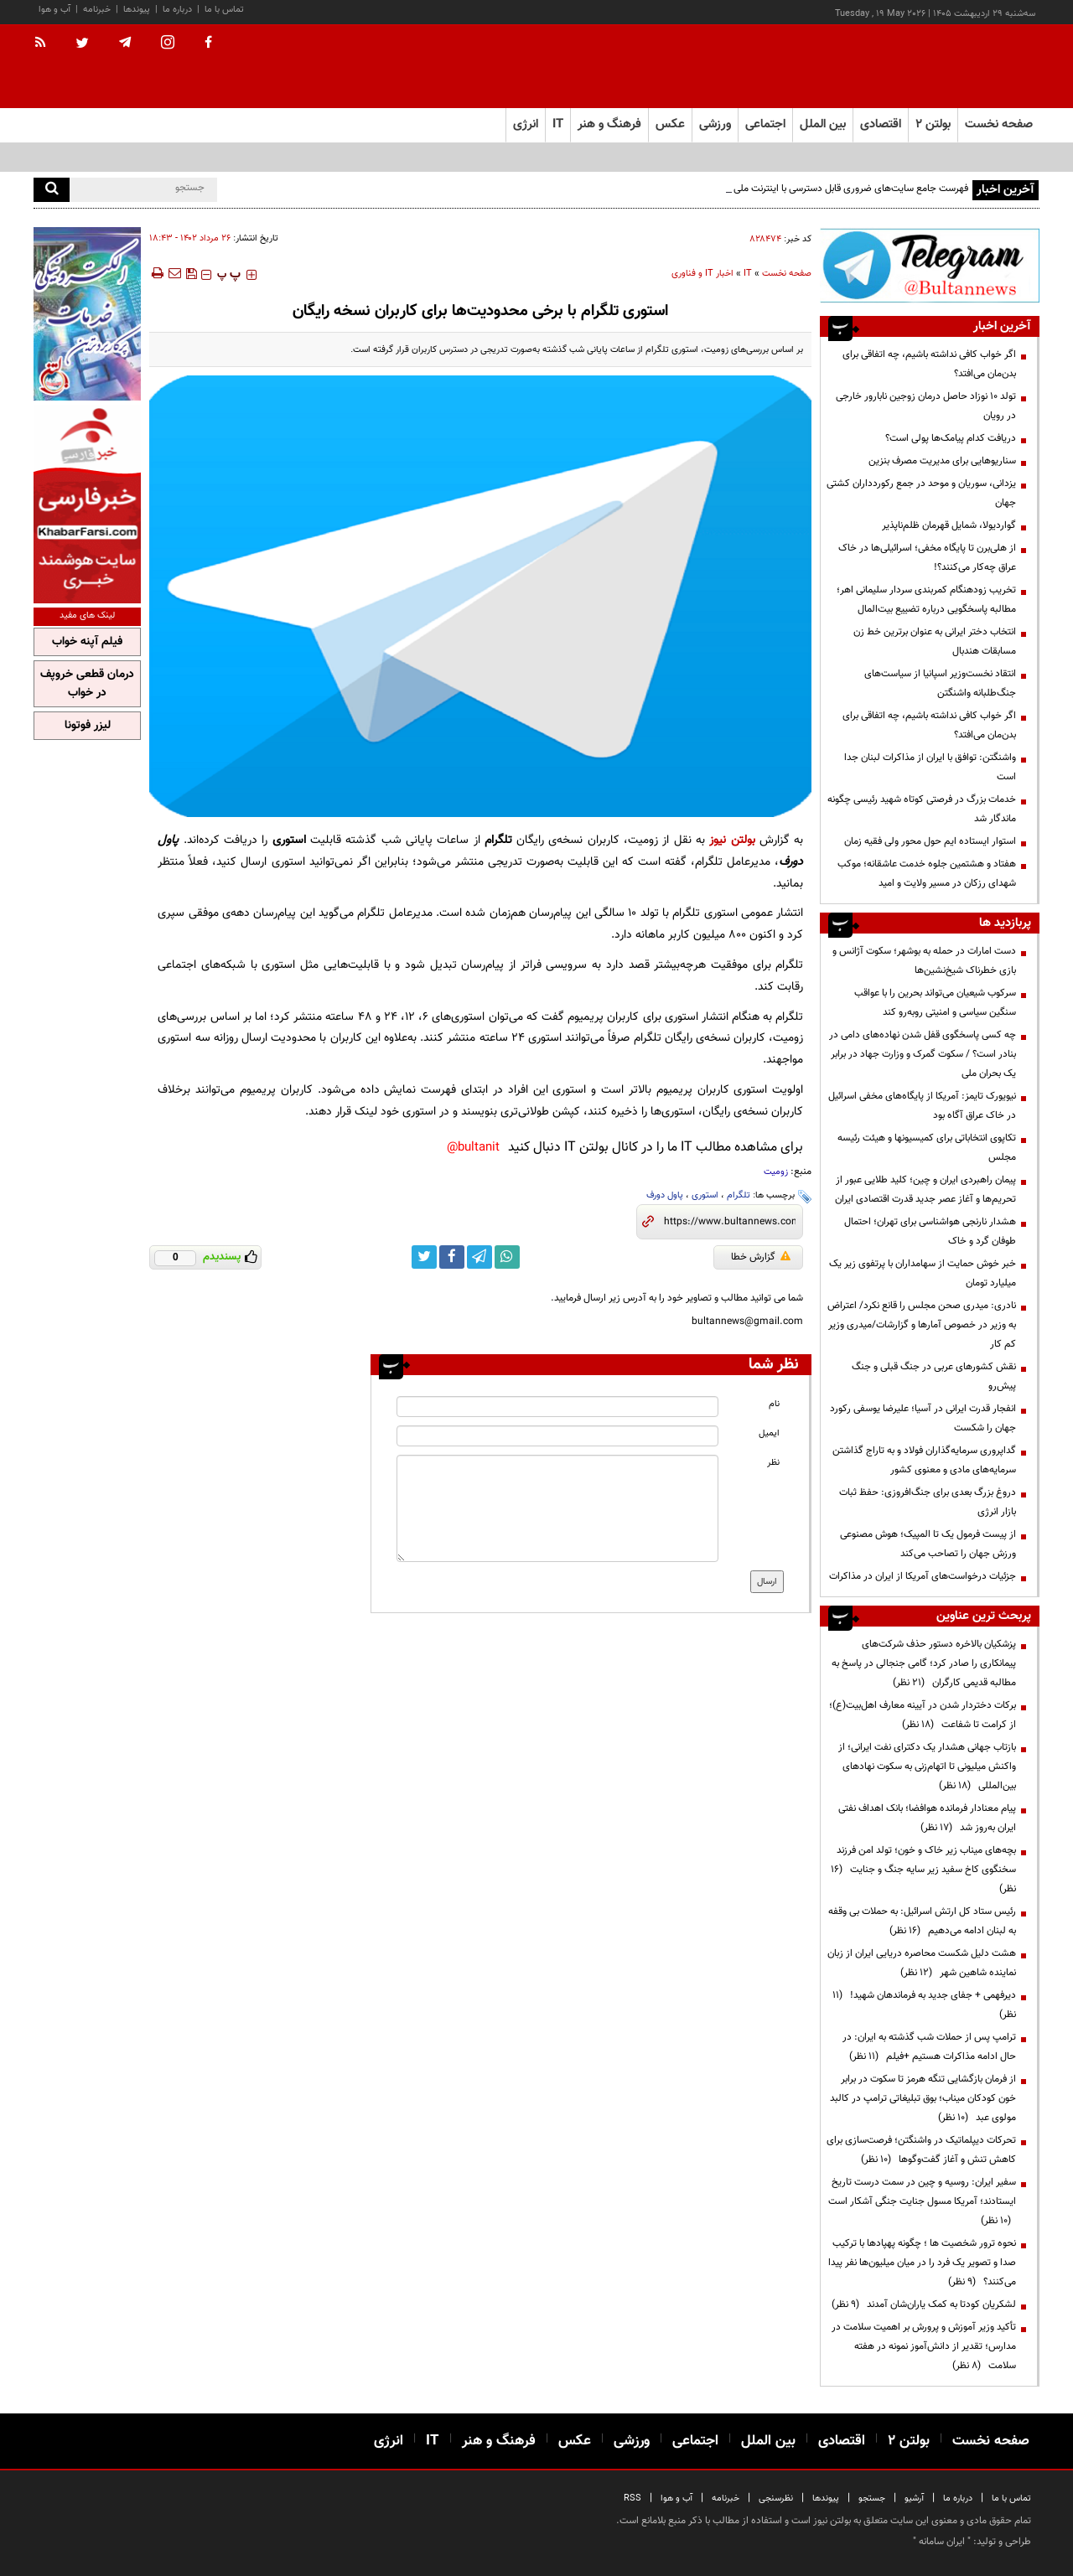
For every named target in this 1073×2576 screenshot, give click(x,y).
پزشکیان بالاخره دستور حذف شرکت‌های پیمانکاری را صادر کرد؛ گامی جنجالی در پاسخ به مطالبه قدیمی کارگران (924, 1663)
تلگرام (738, 1195)
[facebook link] (451, 1257)
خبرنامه (97, 10)
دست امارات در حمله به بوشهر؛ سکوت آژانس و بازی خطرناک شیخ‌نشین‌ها (924, 961)
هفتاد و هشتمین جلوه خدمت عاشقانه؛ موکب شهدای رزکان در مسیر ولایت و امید (926, 873)
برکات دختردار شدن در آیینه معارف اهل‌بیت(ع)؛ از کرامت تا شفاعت (922, 1715)
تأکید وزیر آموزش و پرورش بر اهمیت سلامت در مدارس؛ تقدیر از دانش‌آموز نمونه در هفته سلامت (924, 2346)
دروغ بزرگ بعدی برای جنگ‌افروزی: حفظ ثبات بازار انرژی (927, 1502)
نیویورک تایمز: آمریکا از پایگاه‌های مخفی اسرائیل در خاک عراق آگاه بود (922, 1106)
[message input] (557, 1508)
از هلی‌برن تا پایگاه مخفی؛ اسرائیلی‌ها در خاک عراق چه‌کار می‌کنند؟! (927, 558)
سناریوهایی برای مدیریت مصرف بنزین (942, 460)
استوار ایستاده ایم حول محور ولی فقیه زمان (930, 841)
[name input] (557, 1406)
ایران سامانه (942, 2541)
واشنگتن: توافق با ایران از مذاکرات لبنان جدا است (930, 767)
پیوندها (136, 10)
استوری (705, 1195)
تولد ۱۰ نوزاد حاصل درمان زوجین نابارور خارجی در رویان (926, 406)
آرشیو (914, 2498)
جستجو (871, 2498)
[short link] (729, 1222)
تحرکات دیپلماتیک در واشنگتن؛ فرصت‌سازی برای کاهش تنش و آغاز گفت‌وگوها (921, 2150)
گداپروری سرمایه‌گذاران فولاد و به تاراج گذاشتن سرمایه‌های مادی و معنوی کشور (924, 1460)
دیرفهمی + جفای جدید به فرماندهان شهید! (924, 2005)
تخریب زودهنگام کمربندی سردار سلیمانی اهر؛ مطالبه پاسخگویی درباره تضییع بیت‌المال (926, 599)
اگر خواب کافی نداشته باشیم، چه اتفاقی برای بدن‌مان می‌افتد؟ (929, 364)
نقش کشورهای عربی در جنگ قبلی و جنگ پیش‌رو (934, 1376)
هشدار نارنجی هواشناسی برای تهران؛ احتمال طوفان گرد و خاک (930, 1231)
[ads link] (929, 265)
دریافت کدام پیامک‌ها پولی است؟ (950, 438)
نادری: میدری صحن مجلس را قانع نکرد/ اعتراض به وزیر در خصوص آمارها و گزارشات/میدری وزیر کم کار (921, 1325)
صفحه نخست (999, 124)
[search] (52, 190)
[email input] (557, 1435)
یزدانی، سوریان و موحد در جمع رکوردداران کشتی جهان (921, 493)
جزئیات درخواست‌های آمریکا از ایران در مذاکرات (922, 1576)
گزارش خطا (760, 1257)
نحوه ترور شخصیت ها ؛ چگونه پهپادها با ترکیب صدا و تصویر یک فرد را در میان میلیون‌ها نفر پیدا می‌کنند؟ (922, 2262)
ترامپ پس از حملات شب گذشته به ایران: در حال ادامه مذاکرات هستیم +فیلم (929, 2047)
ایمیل (769, 1433)
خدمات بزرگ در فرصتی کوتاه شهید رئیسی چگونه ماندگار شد (921, 809)
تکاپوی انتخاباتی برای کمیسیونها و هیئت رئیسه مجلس (926, 1147)
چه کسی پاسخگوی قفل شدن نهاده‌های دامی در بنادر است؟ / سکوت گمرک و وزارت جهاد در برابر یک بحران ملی (922, 1054)
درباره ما (177, 10)
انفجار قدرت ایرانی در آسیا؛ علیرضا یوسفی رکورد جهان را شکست (923, 1418)
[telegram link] (479, 1257)
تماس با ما (224, 10)
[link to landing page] (955, 66)
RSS (632, 2498)
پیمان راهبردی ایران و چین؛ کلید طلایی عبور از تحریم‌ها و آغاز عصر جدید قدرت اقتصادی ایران (925, 1189)
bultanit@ (473, 1147)
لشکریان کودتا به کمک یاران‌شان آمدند (924, 2304)
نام (774, 1404)
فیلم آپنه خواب (87, 642)
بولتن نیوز (731, 840)
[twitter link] (424, 1257)
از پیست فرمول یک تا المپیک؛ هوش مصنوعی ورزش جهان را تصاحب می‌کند (928, 1544)
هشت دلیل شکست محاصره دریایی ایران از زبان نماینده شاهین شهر (921, 1963)
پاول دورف (664, 1195)
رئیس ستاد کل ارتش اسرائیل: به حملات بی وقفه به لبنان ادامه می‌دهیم (922, 1921)
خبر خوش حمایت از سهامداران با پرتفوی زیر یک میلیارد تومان (922, 1273)
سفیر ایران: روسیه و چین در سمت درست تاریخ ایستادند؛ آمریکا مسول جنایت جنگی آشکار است (922, 2201)
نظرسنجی (776, 2498)
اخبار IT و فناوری (702, 273)
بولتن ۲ (933, 124)
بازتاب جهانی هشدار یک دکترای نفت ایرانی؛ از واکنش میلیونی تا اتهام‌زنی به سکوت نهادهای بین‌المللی (927, 1766)
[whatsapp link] (507, 1257)
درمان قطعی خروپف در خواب (87, 683)
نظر (773, 1463)
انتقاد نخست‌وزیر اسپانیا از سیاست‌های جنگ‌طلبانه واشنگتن (940, 683)
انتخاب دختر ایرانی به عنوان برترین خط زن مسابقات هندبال (934, 641)
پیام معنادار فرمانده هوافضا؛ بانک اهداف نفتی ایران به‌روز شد (927, 1818)
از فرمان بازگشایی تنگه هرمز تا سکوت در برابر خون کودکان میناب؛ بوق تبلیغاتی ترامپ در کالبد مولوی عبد (923, 2098)
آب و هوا (54, 10)
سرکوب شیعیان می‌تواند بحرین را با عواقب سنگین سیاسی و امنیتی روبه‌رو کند (935, 1002)
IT (748, 273)
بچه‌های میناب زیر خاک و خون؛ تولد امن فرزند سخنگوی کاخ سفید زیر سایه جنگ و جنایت (923, 1869)
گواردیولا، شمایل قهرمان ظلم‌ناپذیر (949, 525)
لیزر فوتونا (88, 725)
